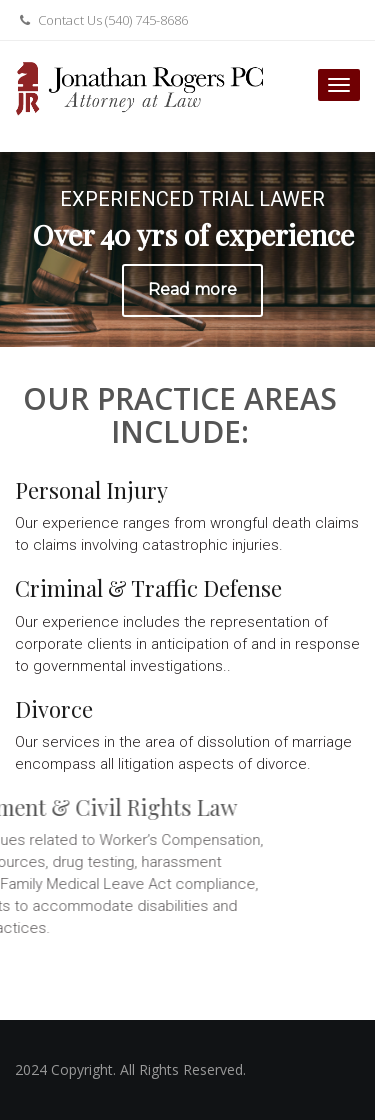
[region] (187, 249)
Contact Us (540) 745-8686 (101, 20)
